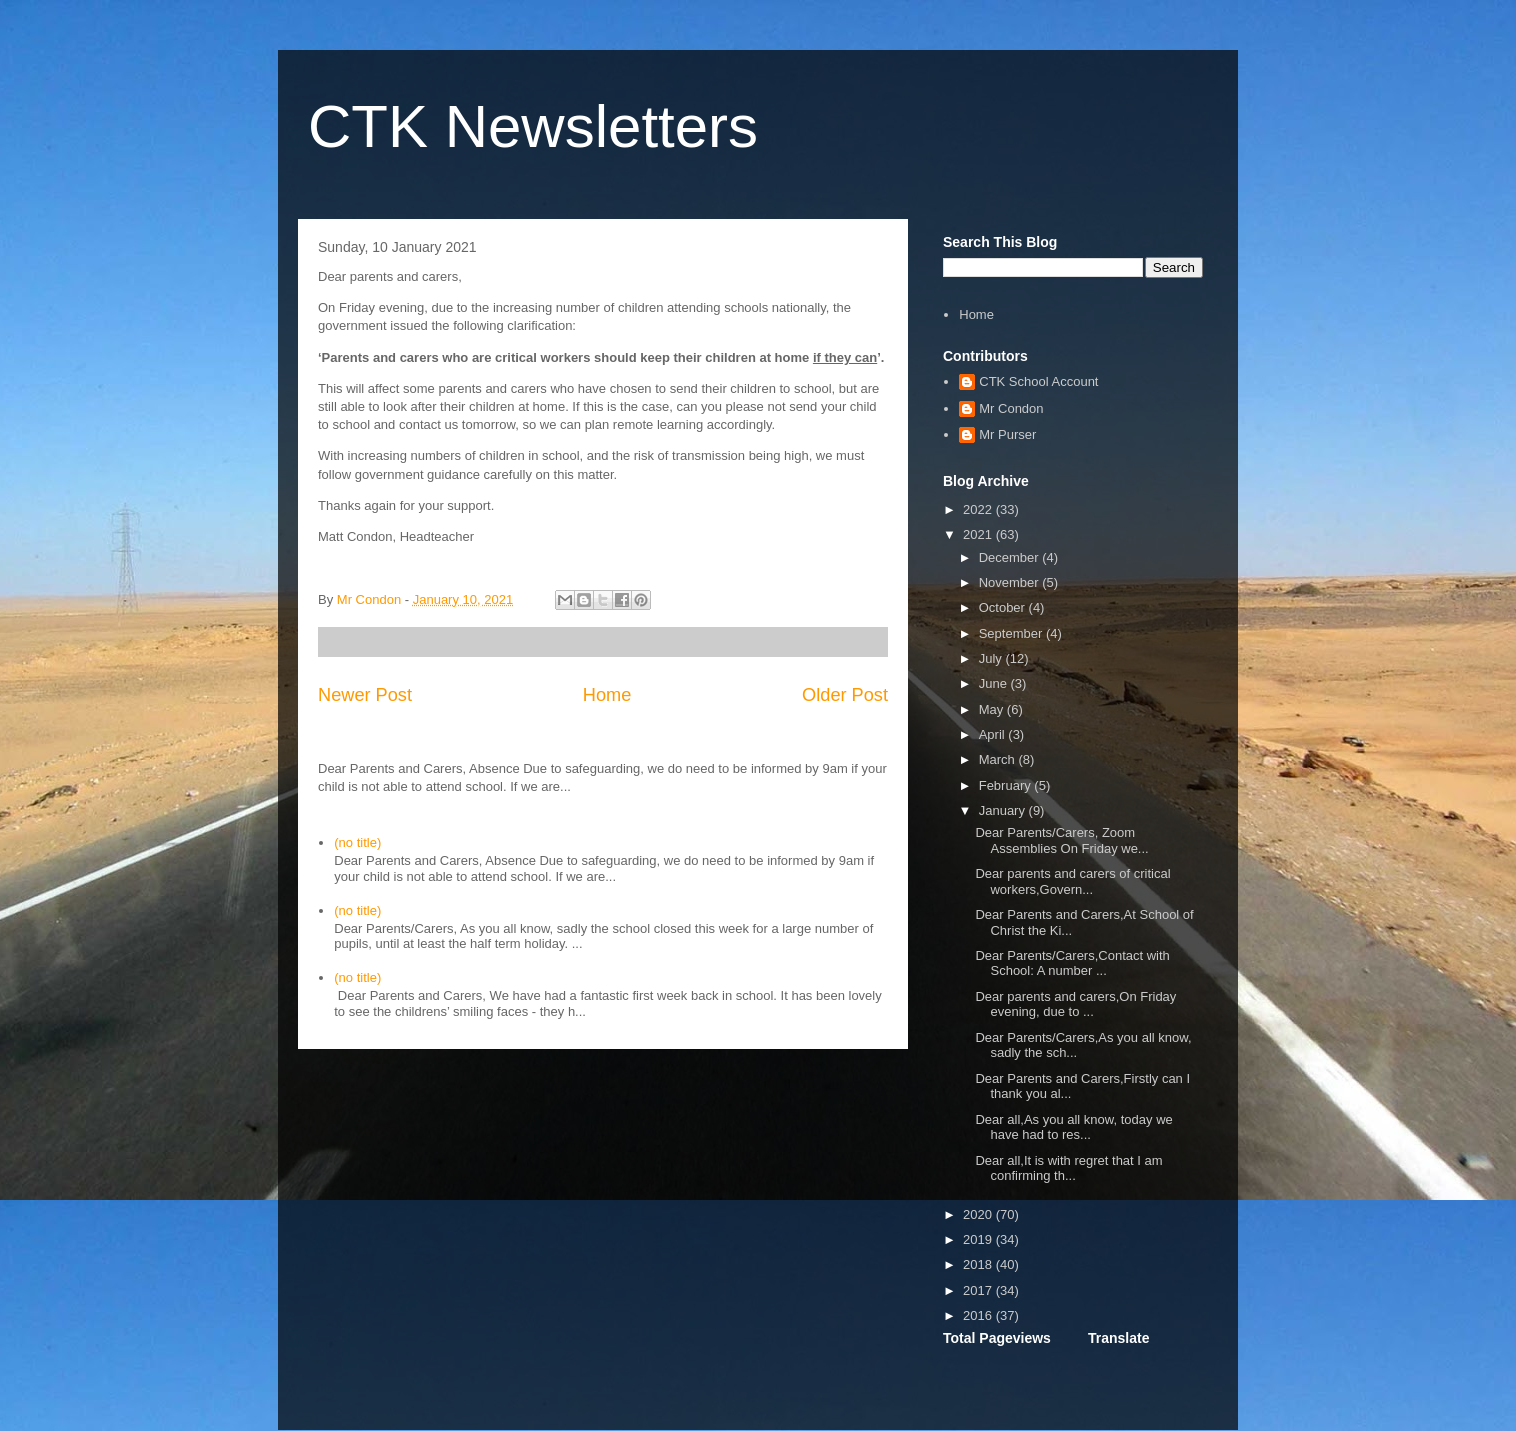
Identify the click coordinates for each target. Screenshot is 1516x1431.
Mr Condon (1011, 408)
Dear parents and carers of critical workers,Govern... (1072, 881)
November (1011, 582)
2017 (979, 1290)
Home (607, 695)
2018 (979, 1264)
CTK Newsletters (533, 126)
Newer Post (365, 695)
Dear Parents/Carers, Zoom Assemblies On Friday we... (1061, 840)
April (994, 734)
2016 (979, 1315)
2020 (979, 1214)
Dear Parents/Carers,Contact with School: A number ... (1072, 963)
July (992, 658)
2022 (979, 509)
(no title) (357, 842)
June (995, 683)
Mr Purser (1007, 434)
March (999, 759)
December (1011, 557)
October (1004, 607)
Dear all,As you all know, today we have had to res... (1073, 1127)
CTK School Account (1038, 381)
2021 (979, 534)
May (993, 709)
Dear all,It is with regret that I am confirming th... (1068, 1168)
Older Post (845, 695)
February (1007, 785)
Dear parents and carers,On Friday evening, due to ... (1075, 1004)
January (1004, 810)
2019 (979, 1239)
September (1012, 633)
